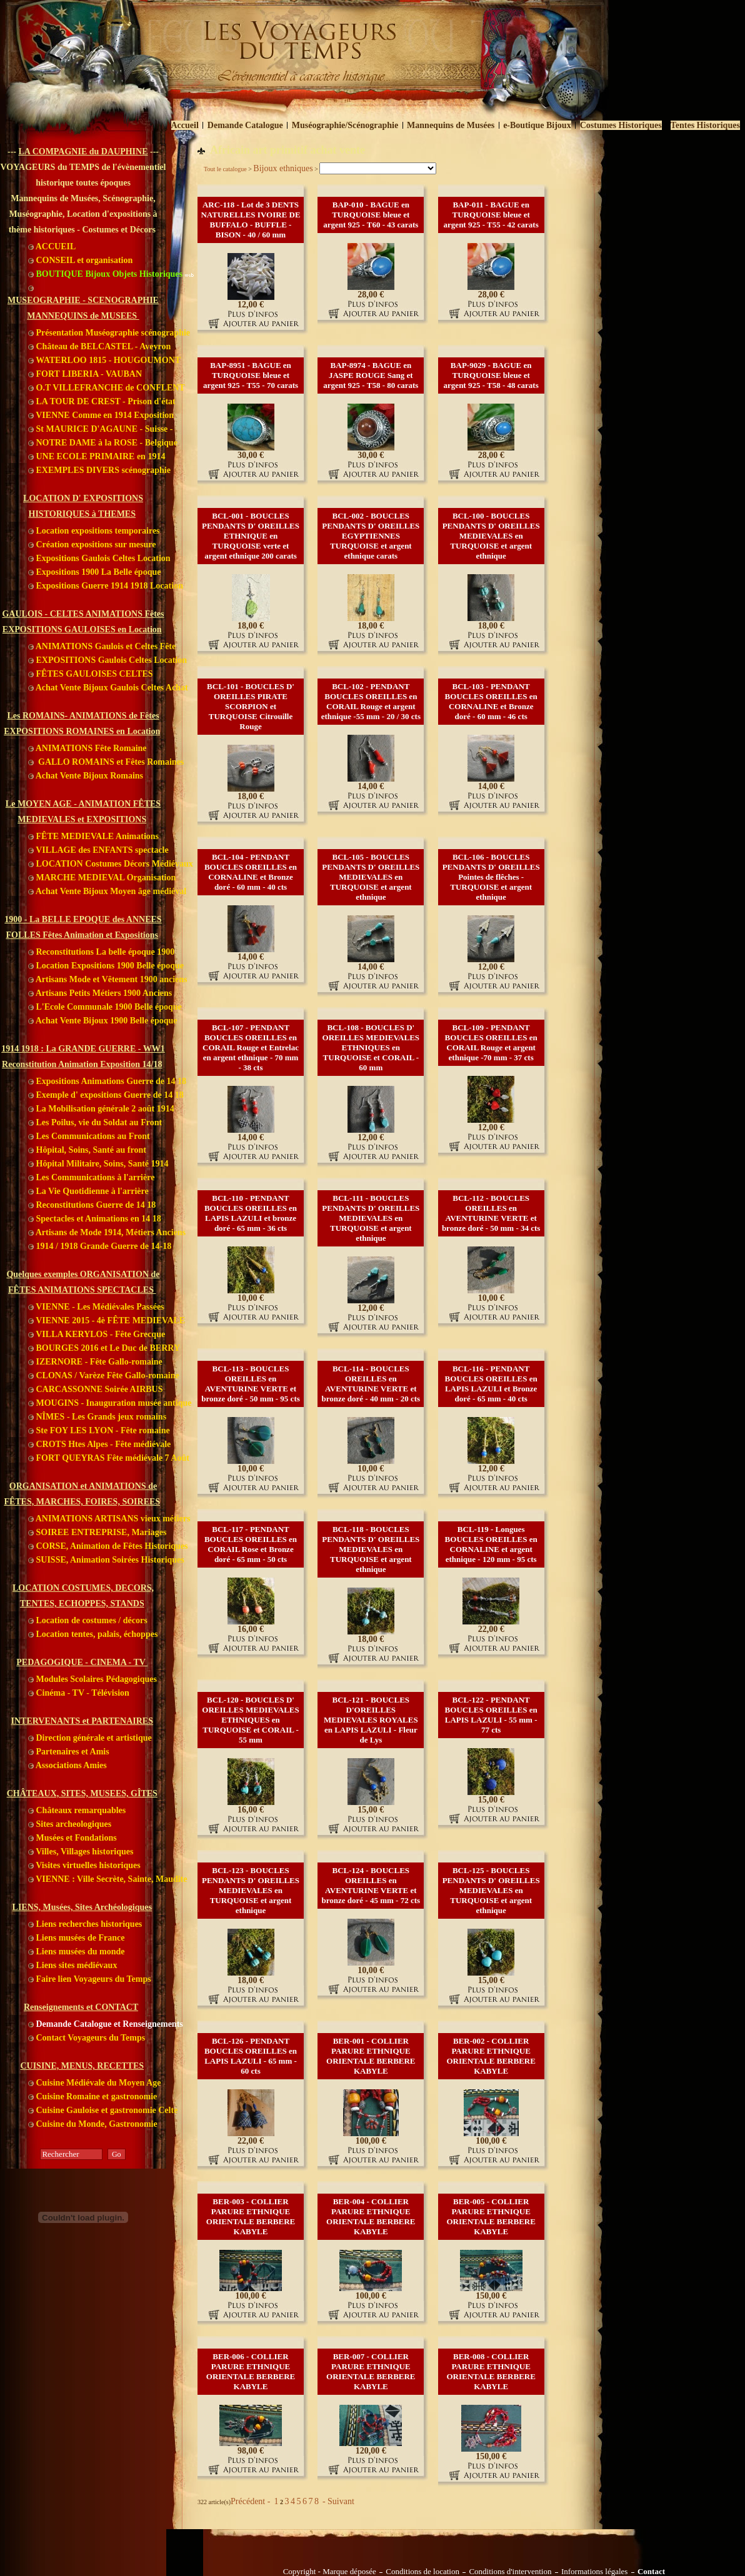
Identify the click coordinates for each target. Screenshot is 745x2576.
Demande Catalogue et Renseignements (105, 2024)
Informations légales (594, 2571)
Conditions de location (422, 2571)
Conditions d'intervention (510, 2571)
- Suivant (337, 2501)
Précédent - (251, 2501)
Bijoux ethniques (282, 168)
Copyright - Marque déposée (329, 2571)
